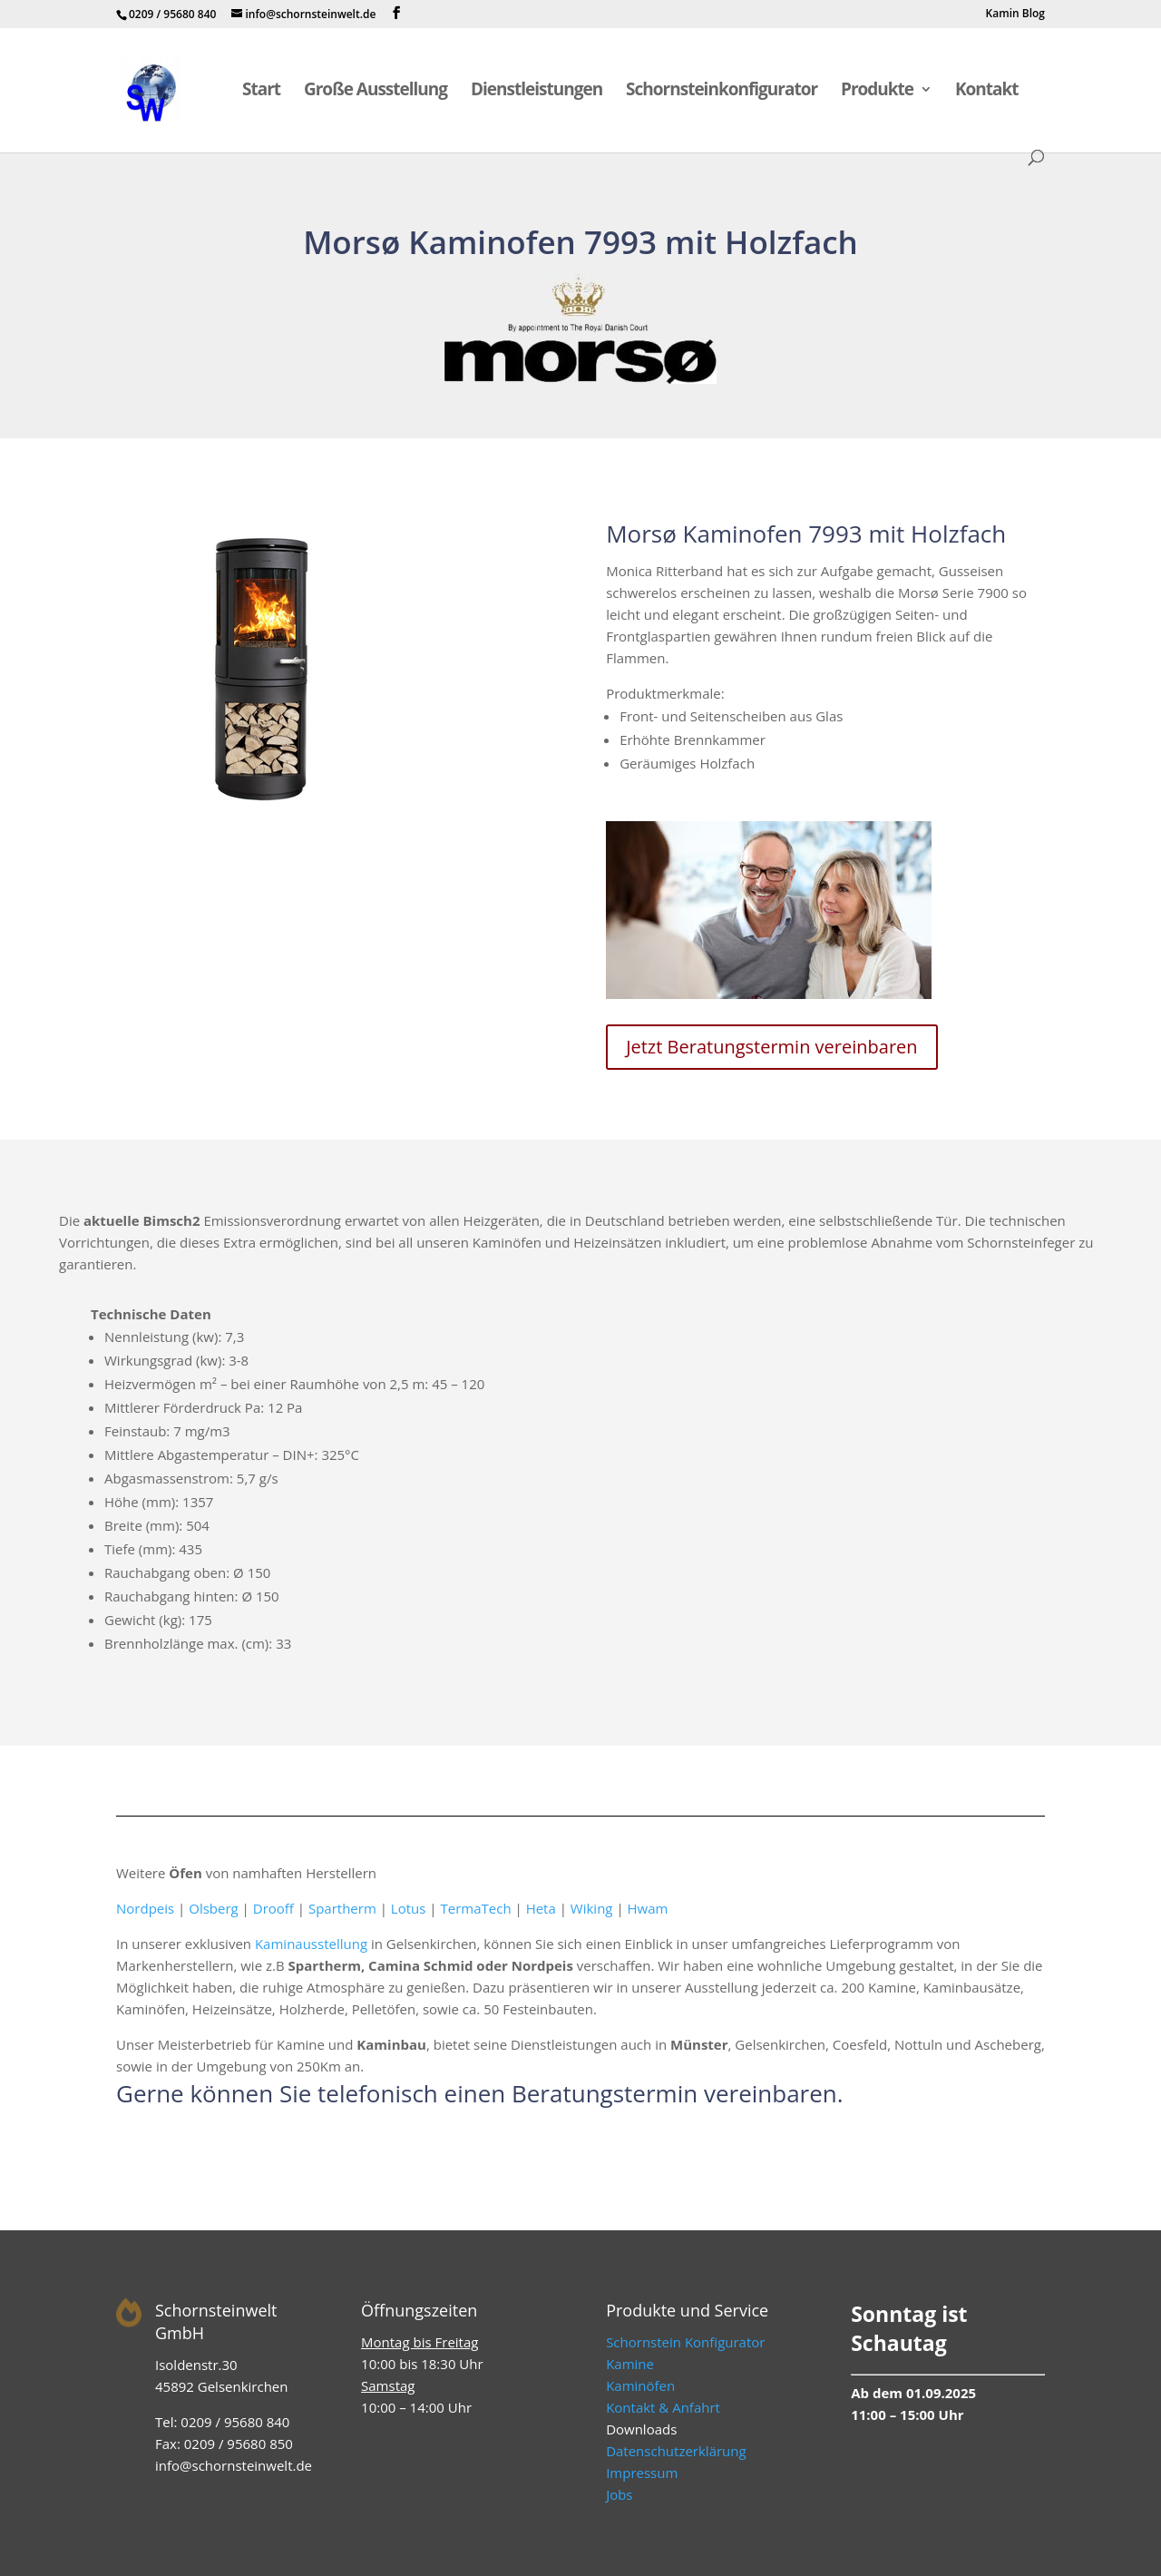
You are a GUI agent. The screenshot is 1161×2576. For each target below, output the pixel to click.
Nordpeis (145, 1908)
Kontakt (987, 92)
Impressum (642, 2472)
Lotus (408, 1908)
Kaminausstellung (311, 1943)
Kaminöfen (640, 2385)
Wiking (592, 1908)
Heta (541, 1908)
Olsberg (213, 1908)
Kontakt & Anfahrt (663, 2407)
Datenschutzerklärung (676, 2451)
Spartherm (342, 1908)
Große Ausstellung (375, 92)
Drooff (273, 1908)
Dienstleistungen (536, 92)
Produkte (877, 92)
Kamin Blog (1015, 14)
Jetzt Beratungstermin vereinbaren (771, 1046)
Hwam (648, 1908)
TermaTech (475, 1908)
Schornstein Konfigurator (685, 2342)
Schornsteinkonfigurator (721, 92)
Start (261, 92)
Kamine (630, 2364)
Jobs (619, 2494)
